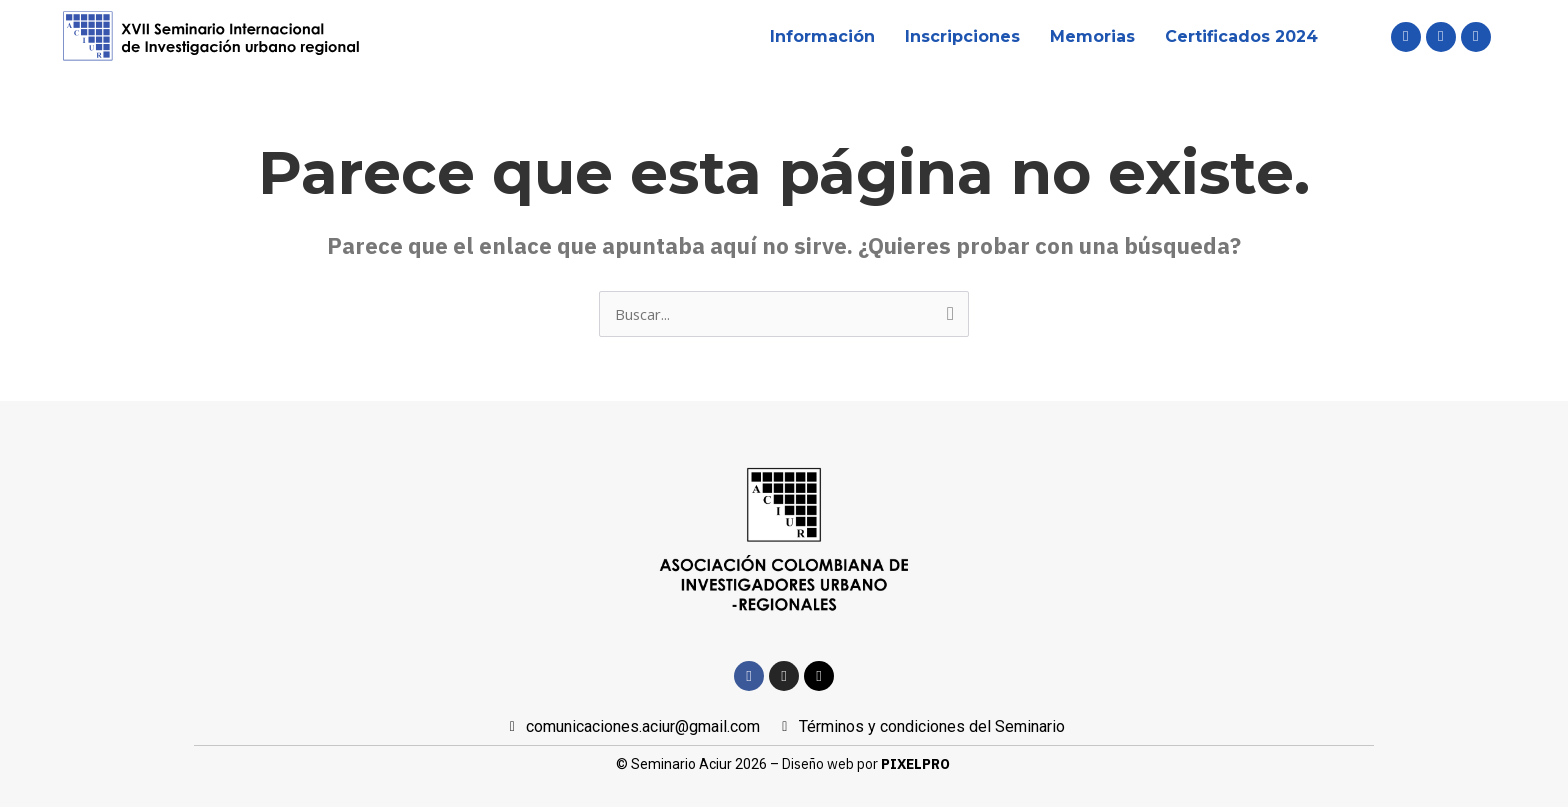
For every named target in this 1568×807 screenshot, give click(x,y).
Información (822, 36)
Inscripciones (962, 36)
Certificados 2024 (1241, 36)
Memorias (1092, 36)
